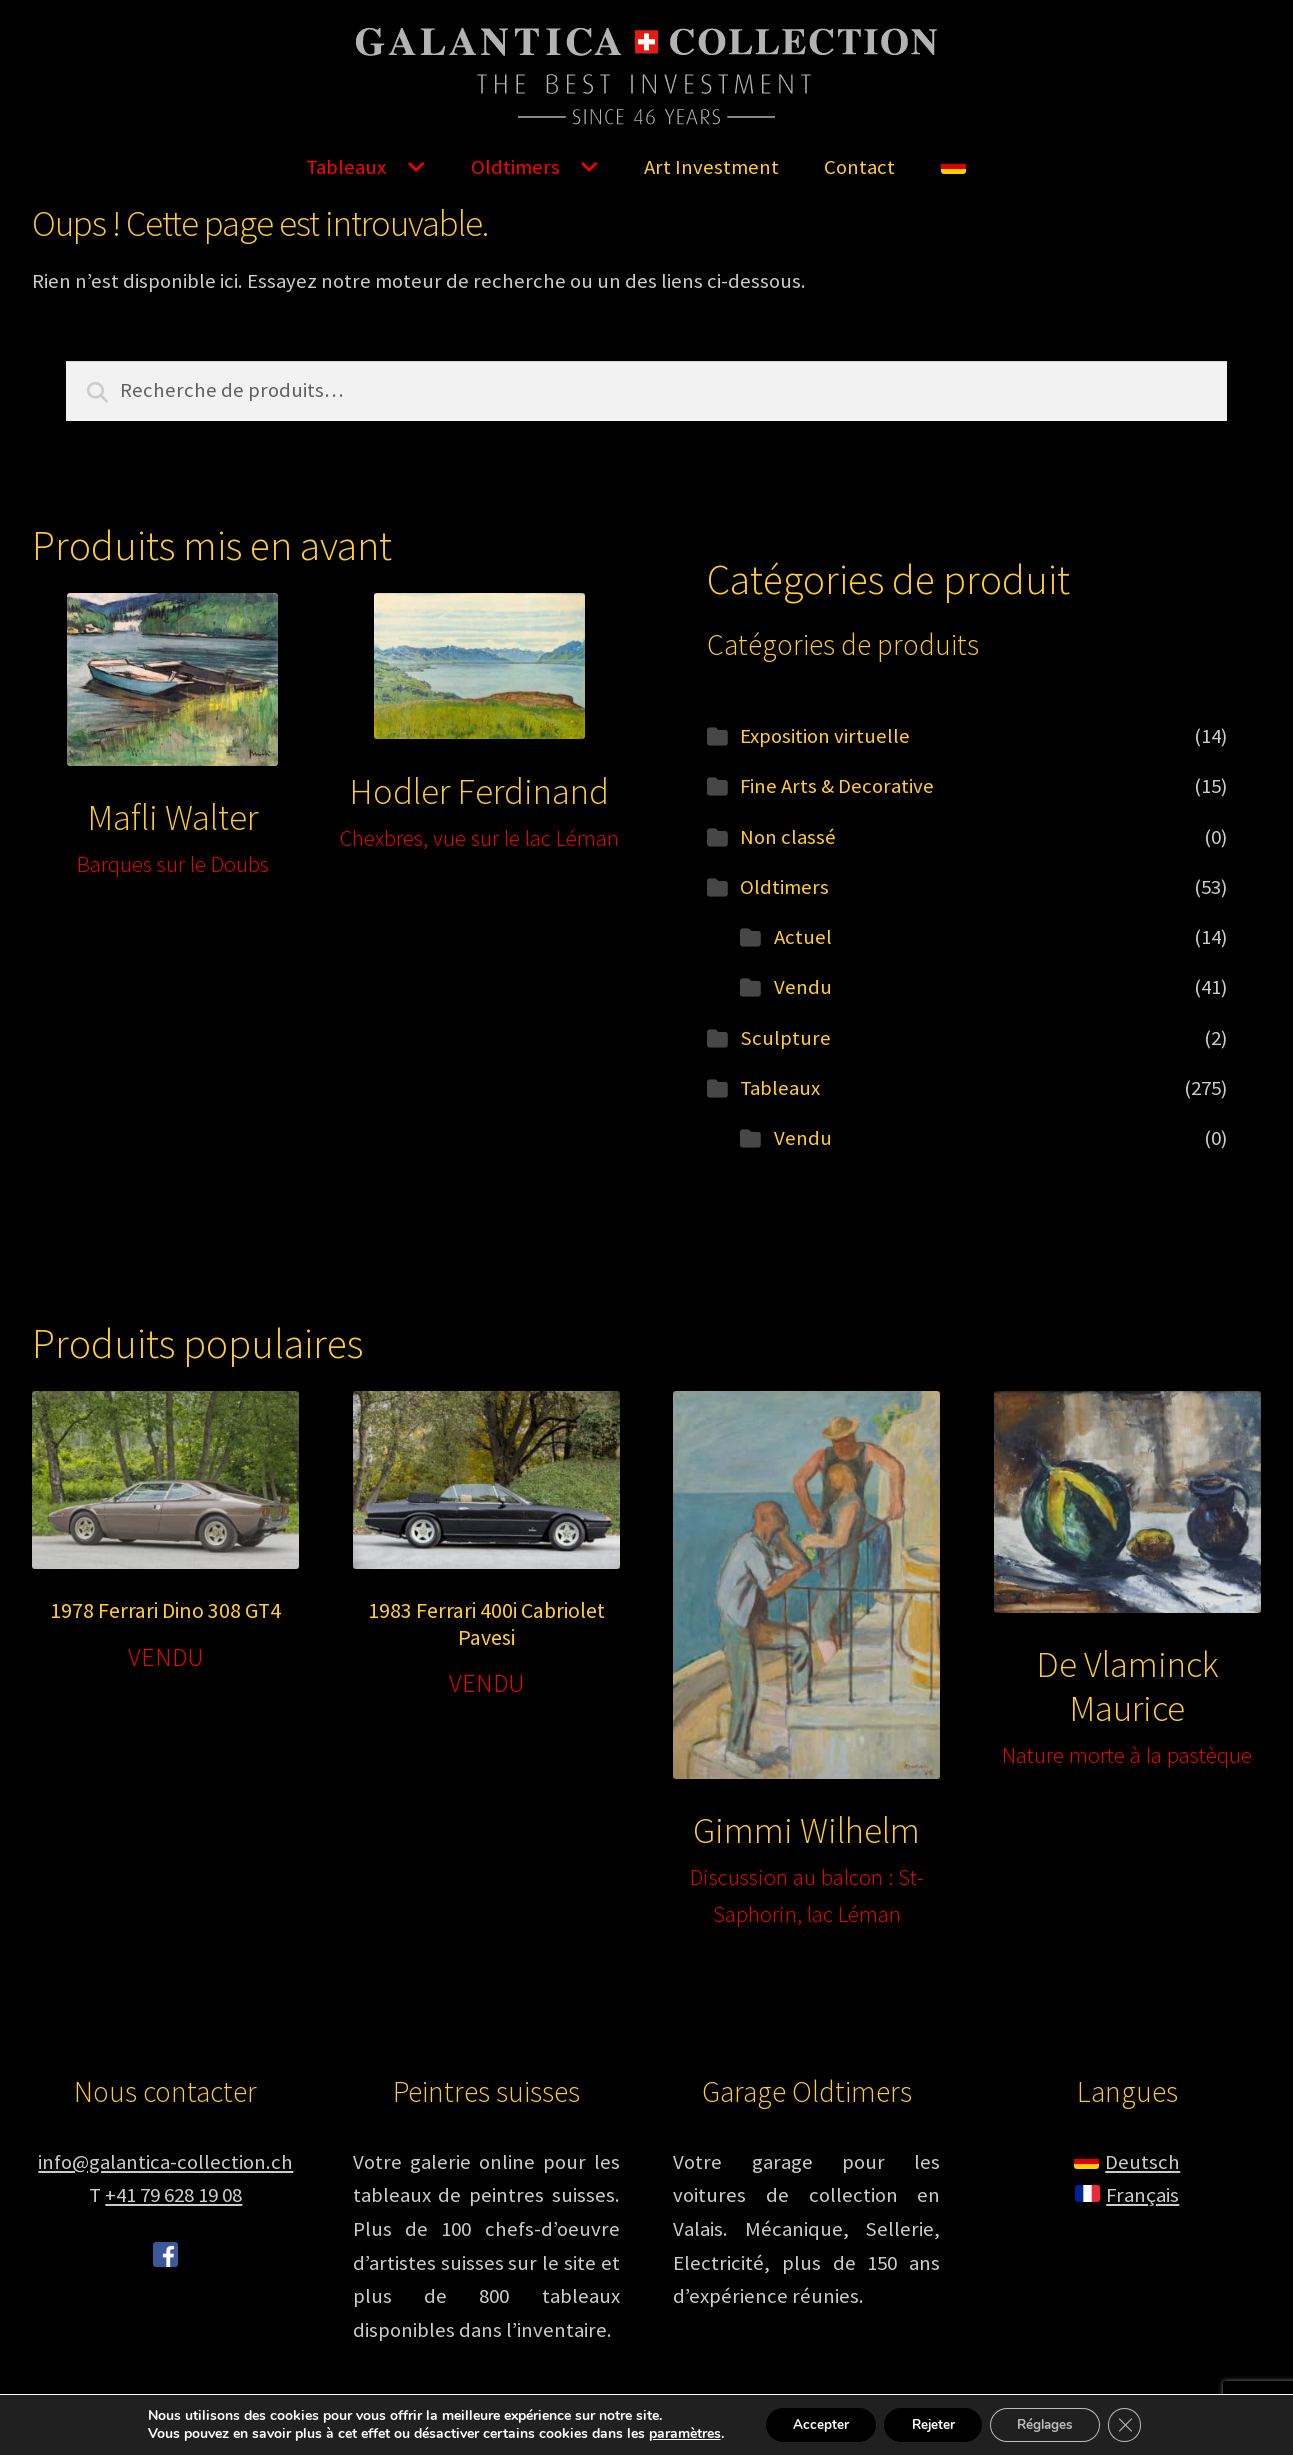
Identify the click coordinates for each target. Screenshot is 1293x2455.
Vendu (803, 987)
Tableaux (346, 167)
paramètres (672, 2433)
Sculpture (785, 1038)
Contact (859, 167)
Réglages (1050, 2423)
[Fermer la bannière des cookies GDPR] (1136, 2424)
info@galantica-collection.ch (165, 2162)
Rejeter (930, 2423)
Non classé (788, 837)
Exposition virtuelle (825, 736)
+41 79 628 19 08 (173, 2195)
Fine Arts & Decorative (837, 786)
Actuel (803, 937)
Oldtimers (515, 167)
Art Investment (711, 167)
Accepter (812, 2423)
